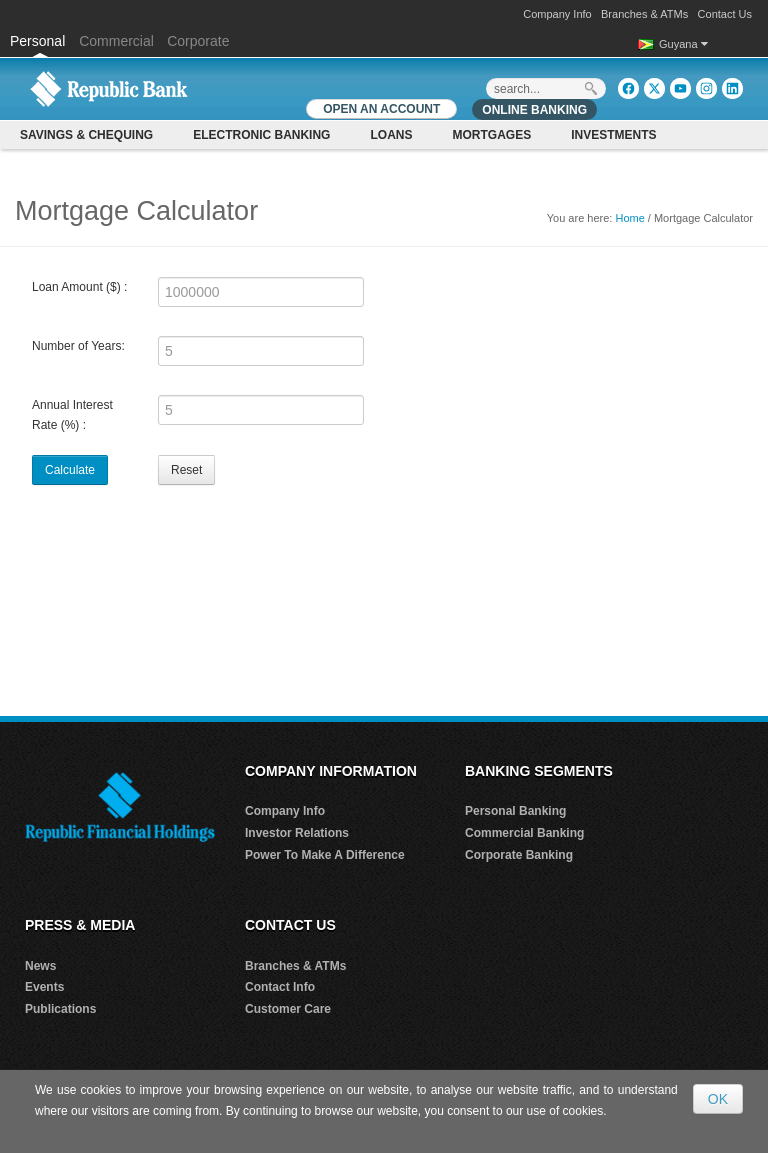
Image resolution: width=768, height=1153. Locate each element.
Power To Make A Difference (325, 855)
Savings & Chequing (86, 135)
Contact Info (280, 987)
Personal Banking (515, 811)
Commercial (116, 41)
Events (44, 987)
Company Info (557, 14)
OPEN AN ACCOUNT (381, 109)
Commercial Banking (524, 833)
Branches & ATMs (644, 14)
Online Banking (534, 110)
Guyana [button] (683, 44)
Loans (391, 135)
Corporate (198, 41)
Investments (613, 135)
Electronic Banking (261, 135)
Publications (60, 1009)
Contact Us (725, 14)
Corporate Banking (519, 855)
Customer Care (288, 1009)
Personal (39, 41)
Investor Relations (297, 833)
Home (629, 218)
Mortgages (491, 135)
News (40, 966)
